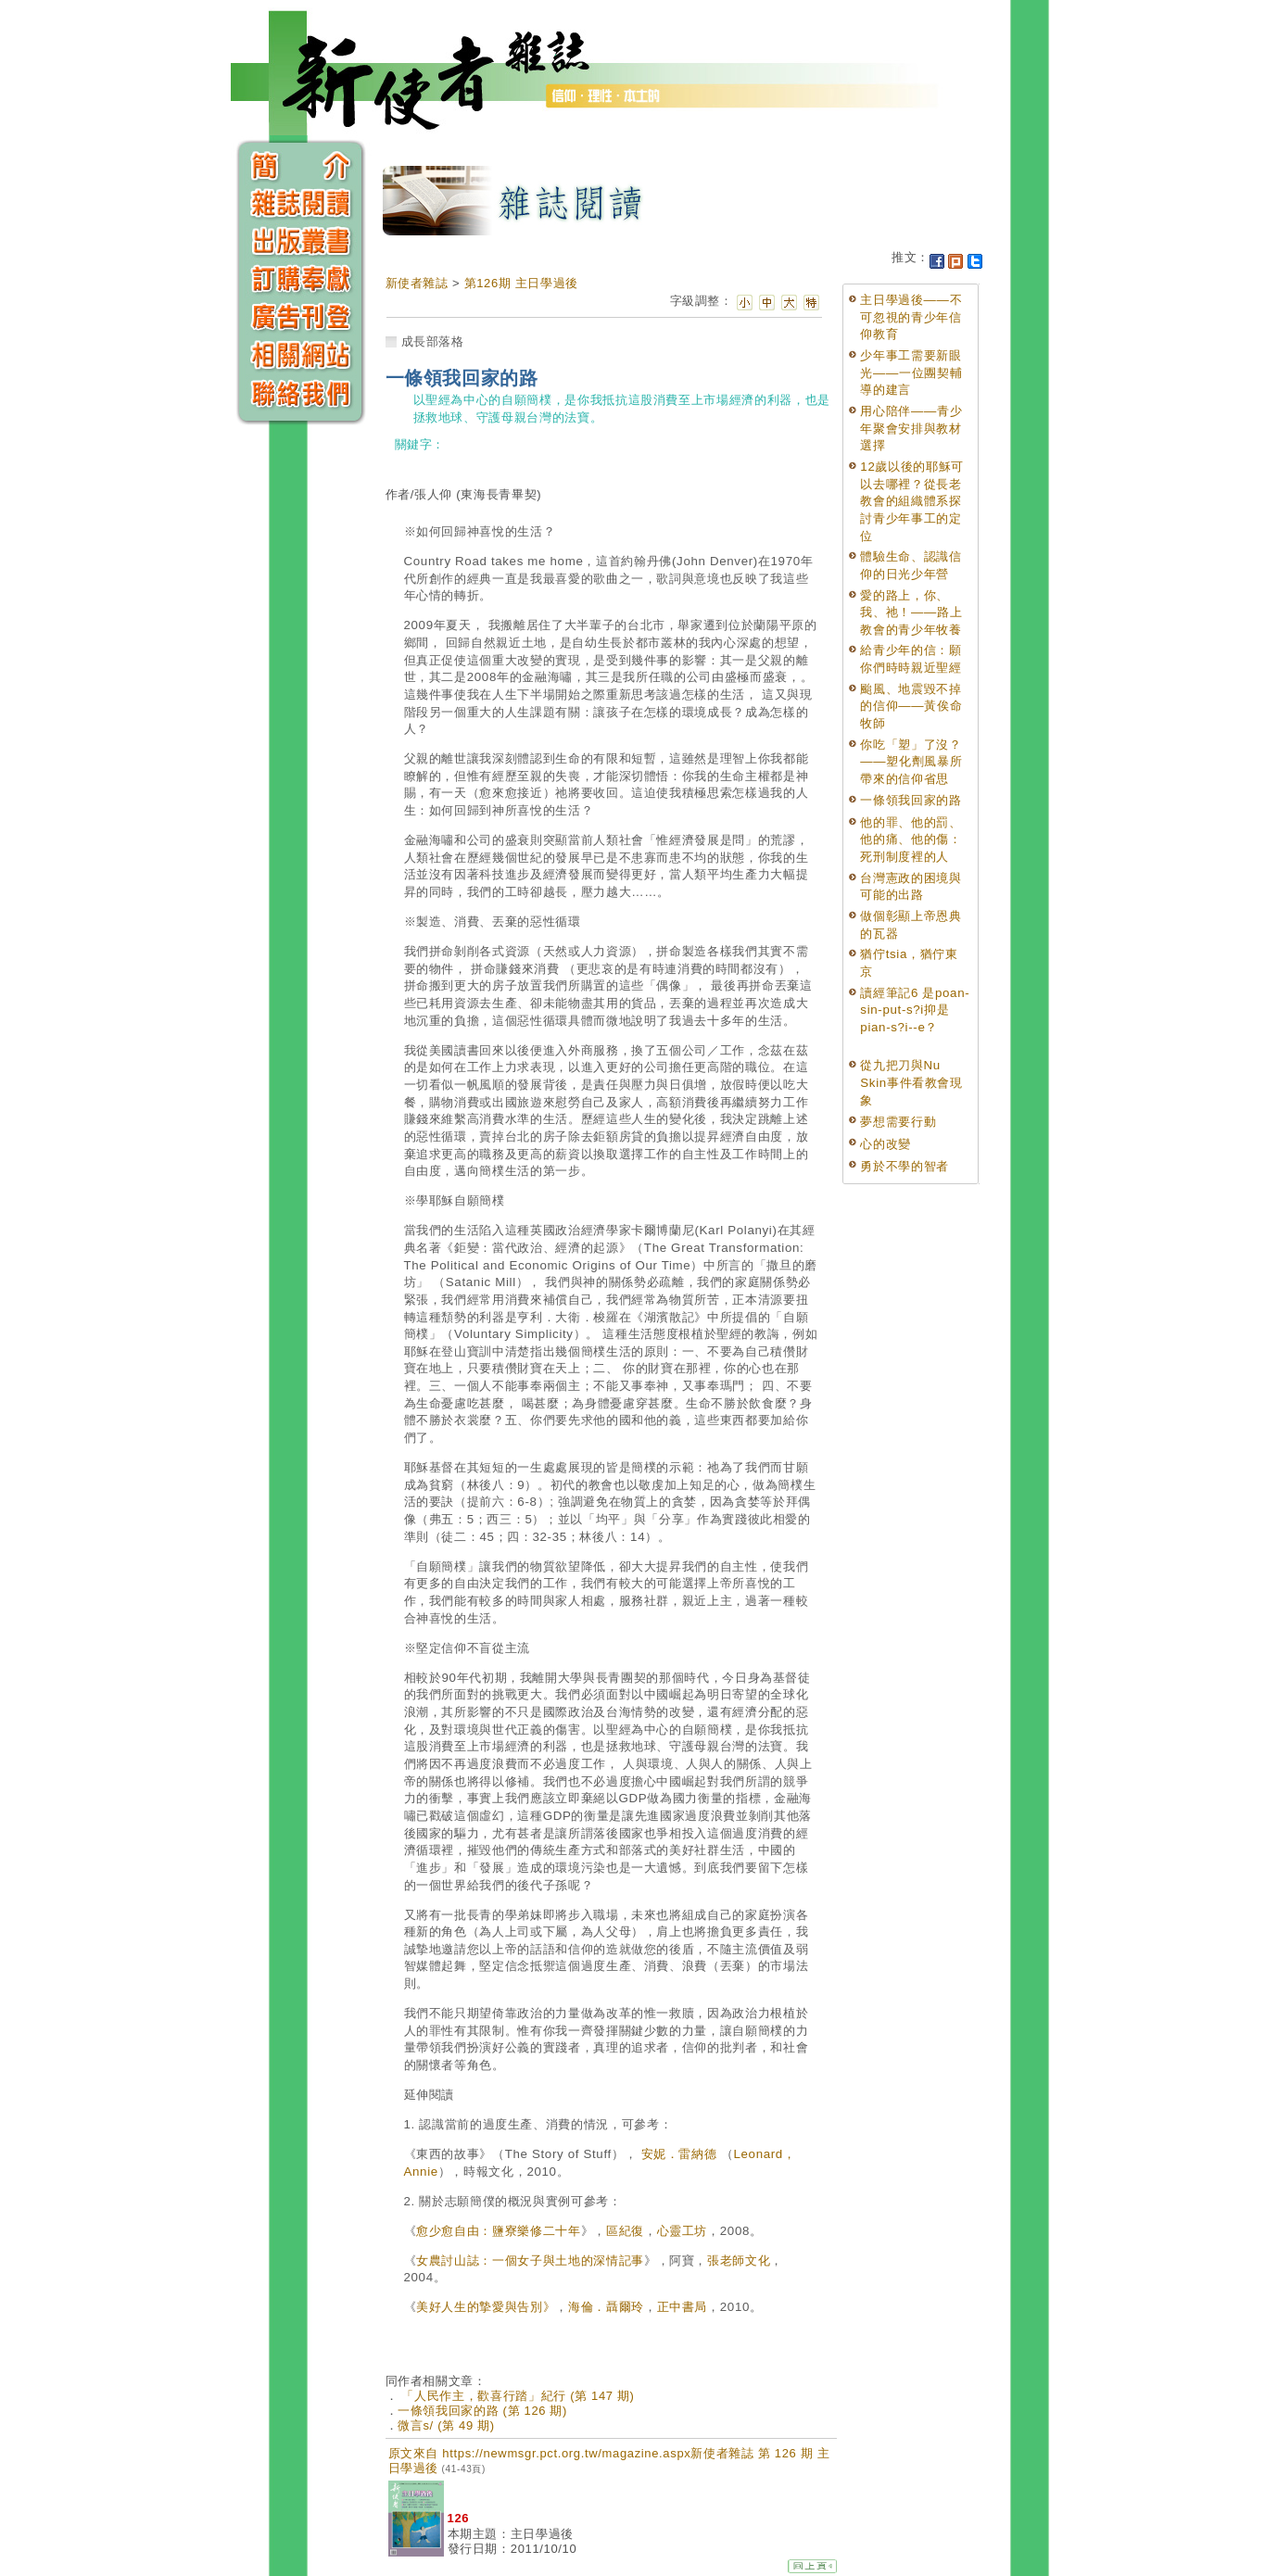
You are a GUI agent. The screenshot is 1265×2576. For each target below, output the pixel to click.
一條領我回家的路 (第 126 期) (482, 2411)
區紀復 (625, 2231)
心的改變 (885, 1144)
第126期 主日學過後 (521, 283)
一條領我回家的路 (910, 800)
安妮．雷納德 (679, 2154)
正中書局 (682, 2307)
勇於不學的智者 (904, 1166)
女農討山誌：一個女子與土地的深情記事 (530, 2260)
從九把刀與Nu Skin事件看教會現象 (911, 1082)
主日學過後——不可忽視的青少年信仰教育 (911, 317)
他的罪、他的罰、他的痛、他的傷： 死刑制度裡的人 (910, 839)
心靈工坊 (682, 2231)
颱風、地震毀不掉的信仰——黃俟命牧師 (911, 706)
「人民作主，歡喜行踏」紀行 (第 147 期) (516, 2396)
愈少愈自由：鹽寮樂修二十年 (498, 2231)
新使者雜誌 (417, 283)
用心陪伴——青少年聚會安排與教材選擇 (911, 428)
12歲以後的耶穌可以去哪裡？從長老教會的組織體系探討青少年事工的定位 (912, 501)
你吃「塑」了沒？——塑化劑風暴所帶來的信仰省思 (911, 762)
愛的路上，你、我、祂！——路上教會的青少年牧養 (911, 612)
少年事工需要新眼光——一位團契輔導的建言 (911, 372)
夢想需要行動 (898, 1122)
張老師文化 (738, 2260)
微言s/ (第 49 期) (446, 2425)
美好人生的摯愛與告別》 (485, 2307)
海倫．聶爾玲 (606, 2307)
